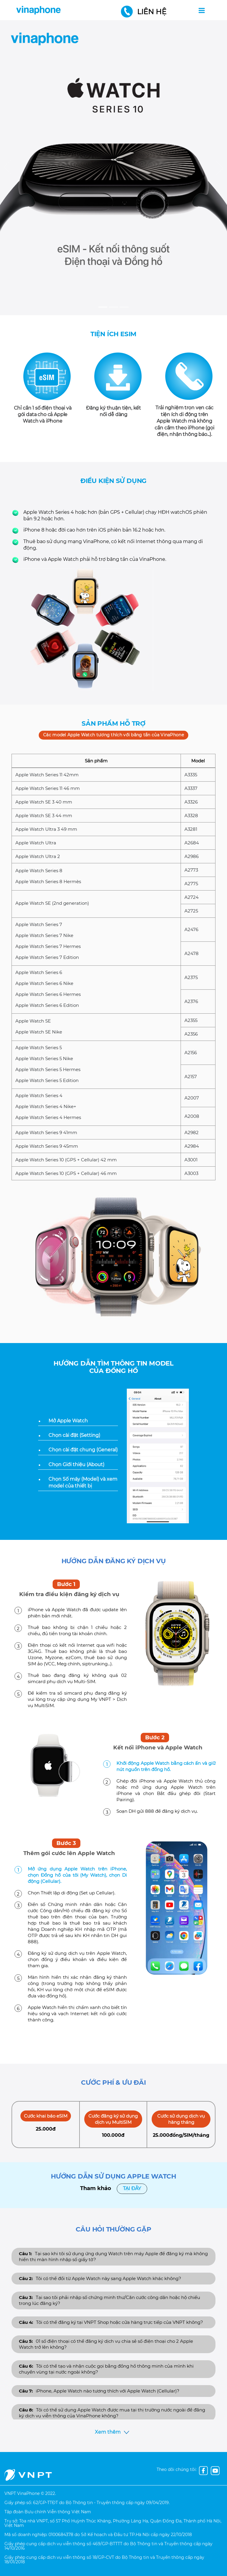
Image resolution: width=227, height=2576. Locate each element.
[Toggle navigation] (201, 10)
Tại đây (132, 2188)
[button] (7, 167)
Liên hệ (145, 11)
